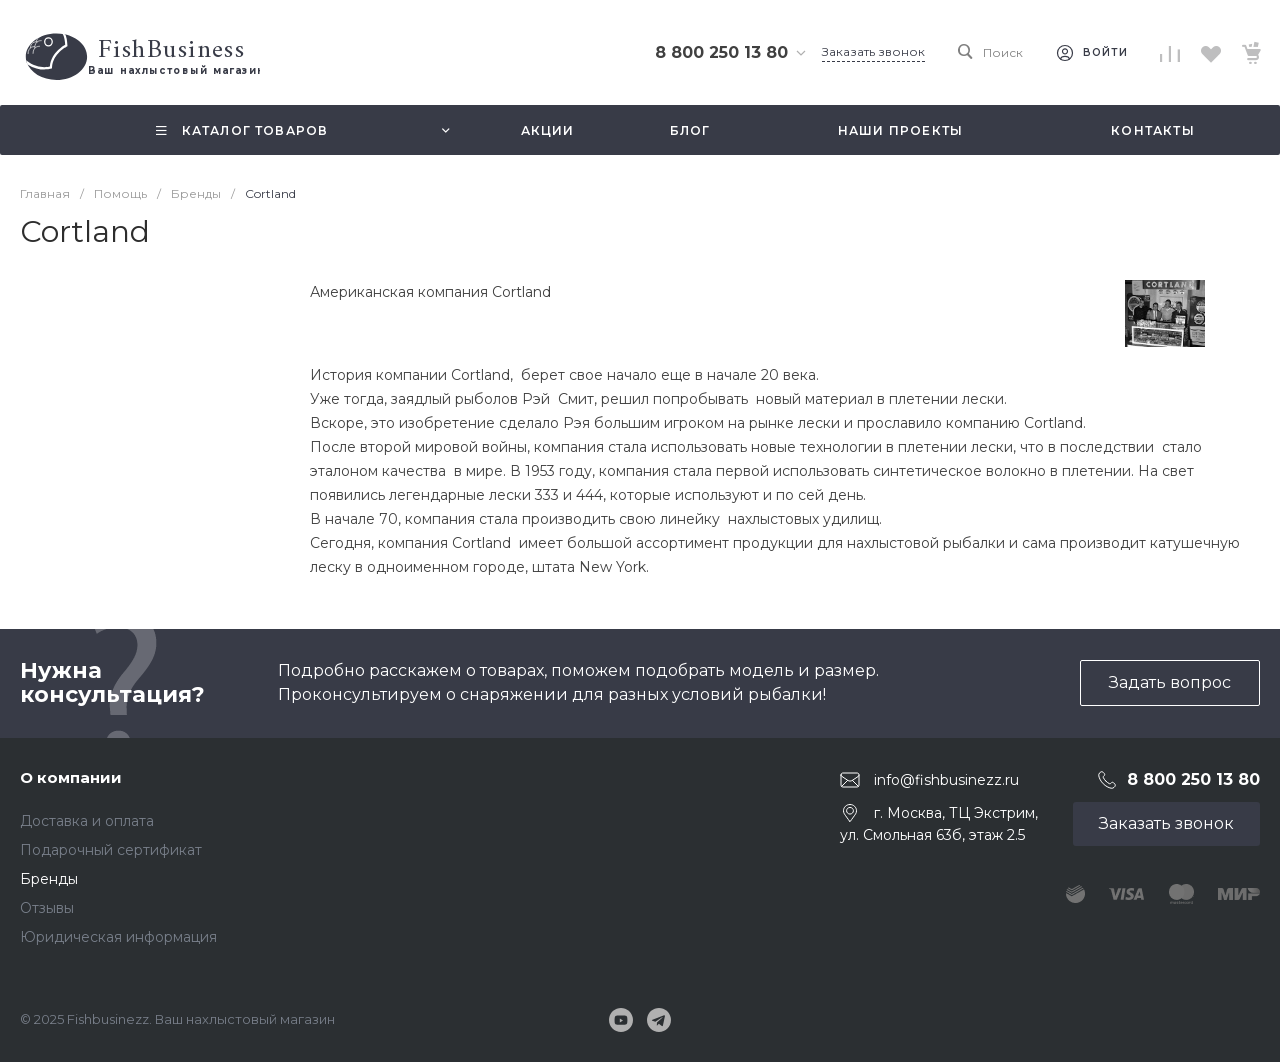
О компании (71, 777)
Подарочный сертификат (111, 850)
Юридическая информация (118, 937)
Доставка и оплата (87, 821)
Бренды (49, 879)
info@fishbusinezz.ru (946, 779)
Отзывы (47, 908)
